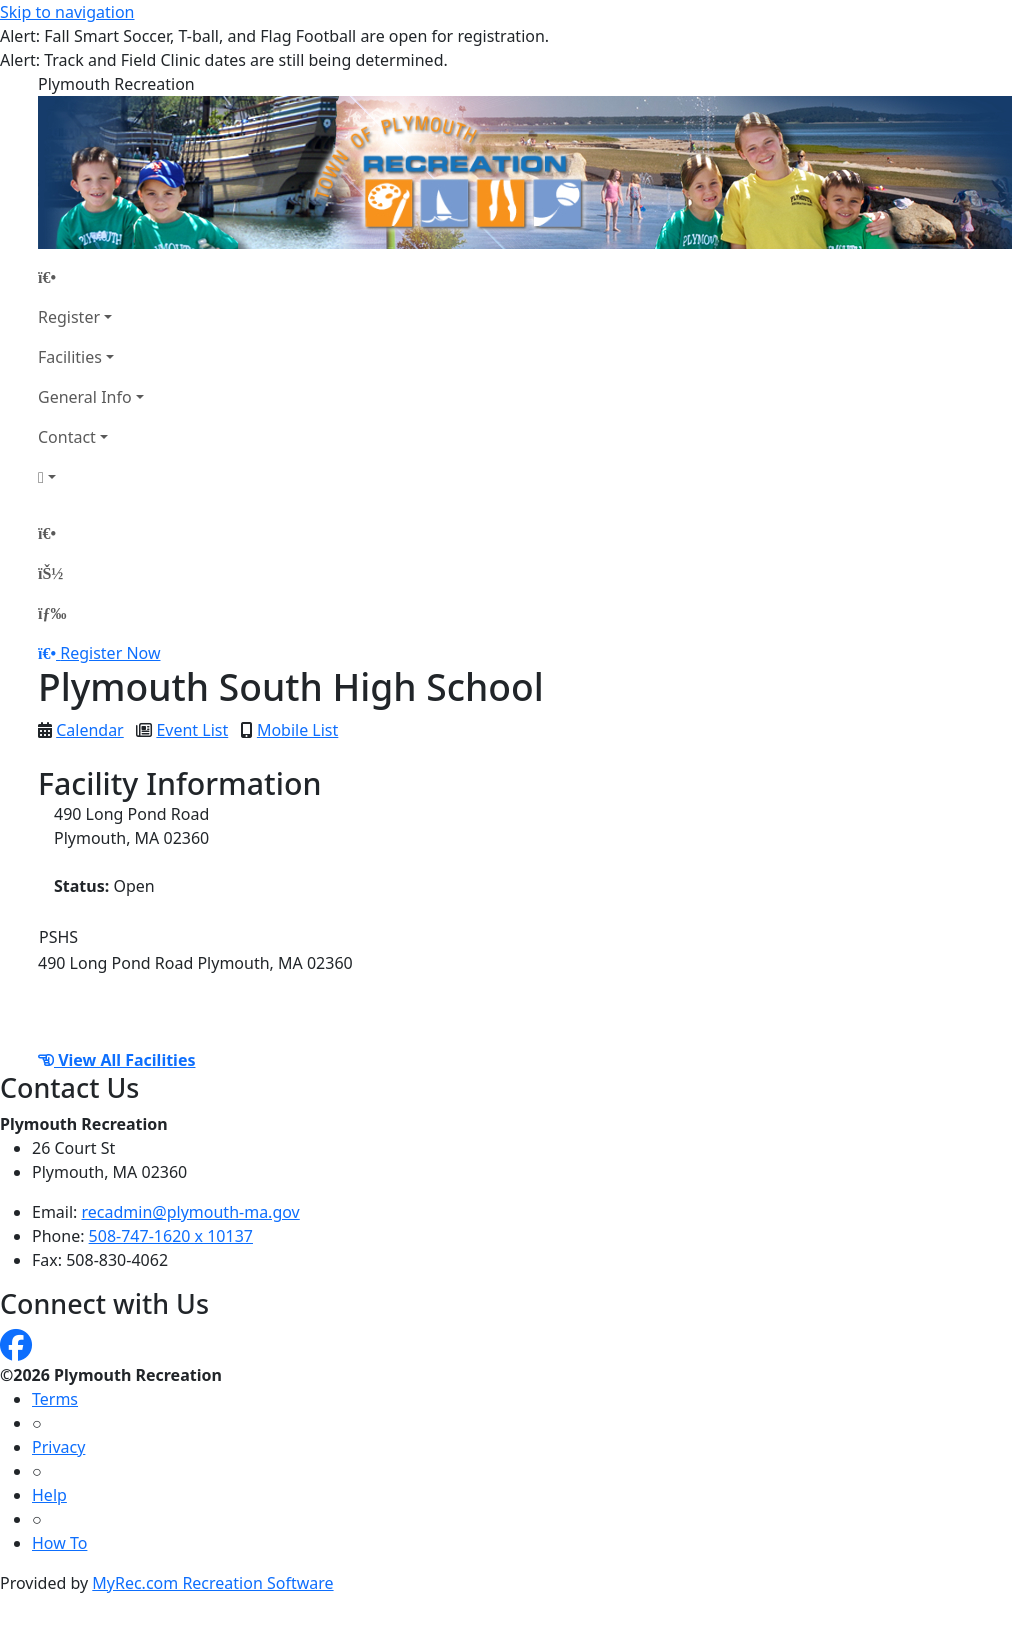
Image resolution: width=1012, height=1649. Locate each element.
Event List (192, 730)
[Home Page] (91, 277)
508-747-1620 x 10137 (171, 1236)
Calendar (90, 730)
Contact (67, 437)
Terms (55, 1399)
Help (49, 1495)
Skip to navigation (67, 12)
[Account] (91, 477)
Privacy (58, 1447)
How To (59, 1543)
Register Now (110, 653)
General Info (85, 397)
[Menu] (52, 613)
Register (69, 317)
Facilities (70, 357)
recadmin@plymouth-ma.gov (191, 1212)
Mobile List (297, 730)
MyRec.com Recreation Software (212, 1583)
